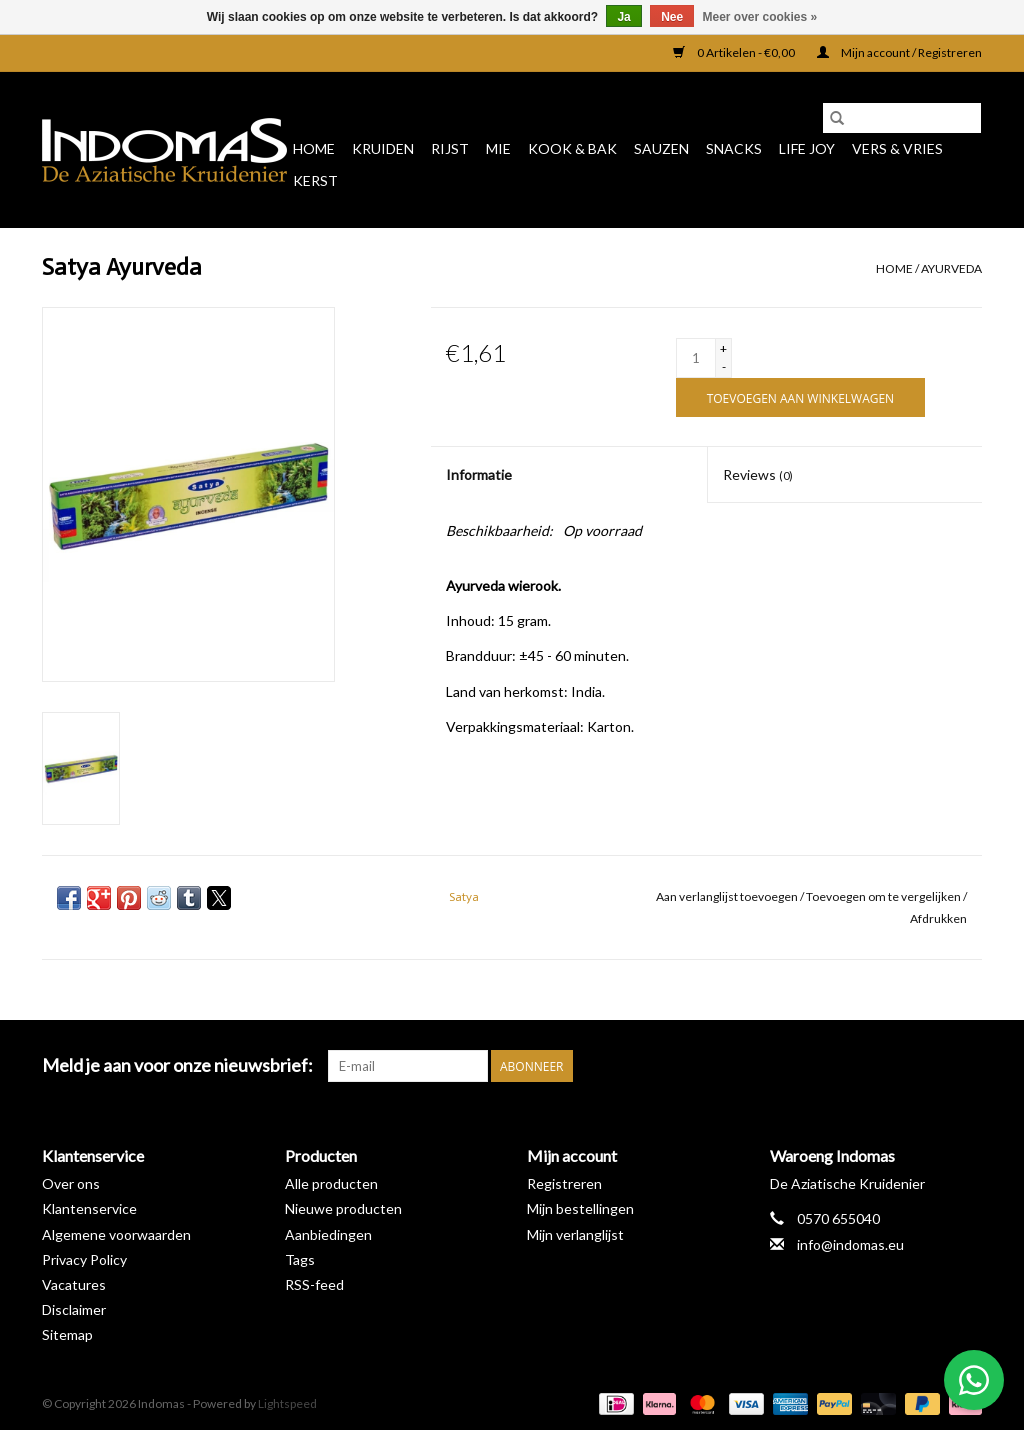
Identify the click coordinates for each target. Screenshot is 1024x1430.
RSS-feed (314, 1284)
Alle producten (331, 1183)
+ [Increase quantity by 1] (723, 348)
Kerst (315, 180)
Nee (672, 17)
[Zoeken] (902, 118)
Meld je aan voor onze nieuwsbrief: (177, 1065)
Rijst (450, 148)
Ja (623, 17)
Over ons (71, 1183)
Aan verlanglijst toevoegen (728, 896)
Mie (498, 148)
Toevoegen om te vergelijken (884, 896)
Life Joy (807, 148)
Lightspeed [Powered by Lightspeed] (287, 1403)
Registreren (564, 1183)
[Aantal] (696, 358)
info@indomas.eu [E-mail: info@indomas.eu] (850, 1244)
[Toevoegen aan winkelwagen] (800, 397)
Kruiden (383, 148)
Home (314, 148)
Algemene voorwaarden (116, 1234)
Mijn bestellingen (580, 1208)
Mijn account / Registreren (899, 52)
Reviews (758, 474)
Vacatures (74, 1284)
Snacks (734, 148)
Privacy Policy (84, 1259)
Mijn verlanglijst (575, 1234)
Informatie (479, 474)
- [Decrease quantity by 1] (724, 366)
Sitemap (67, 1334)
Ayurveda (951, 268)
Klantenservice (89, 1208)
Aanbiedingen (328, 1234)
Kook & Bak (572, 148)
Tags (300, 1259)
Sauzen (661, 148)
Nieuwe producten (343, 1208)
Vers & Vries (897, 148)
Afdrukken (938, 918)
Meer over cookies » (760, 17)
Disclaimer (74, 1309)
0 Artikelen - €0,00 (735, 52)
